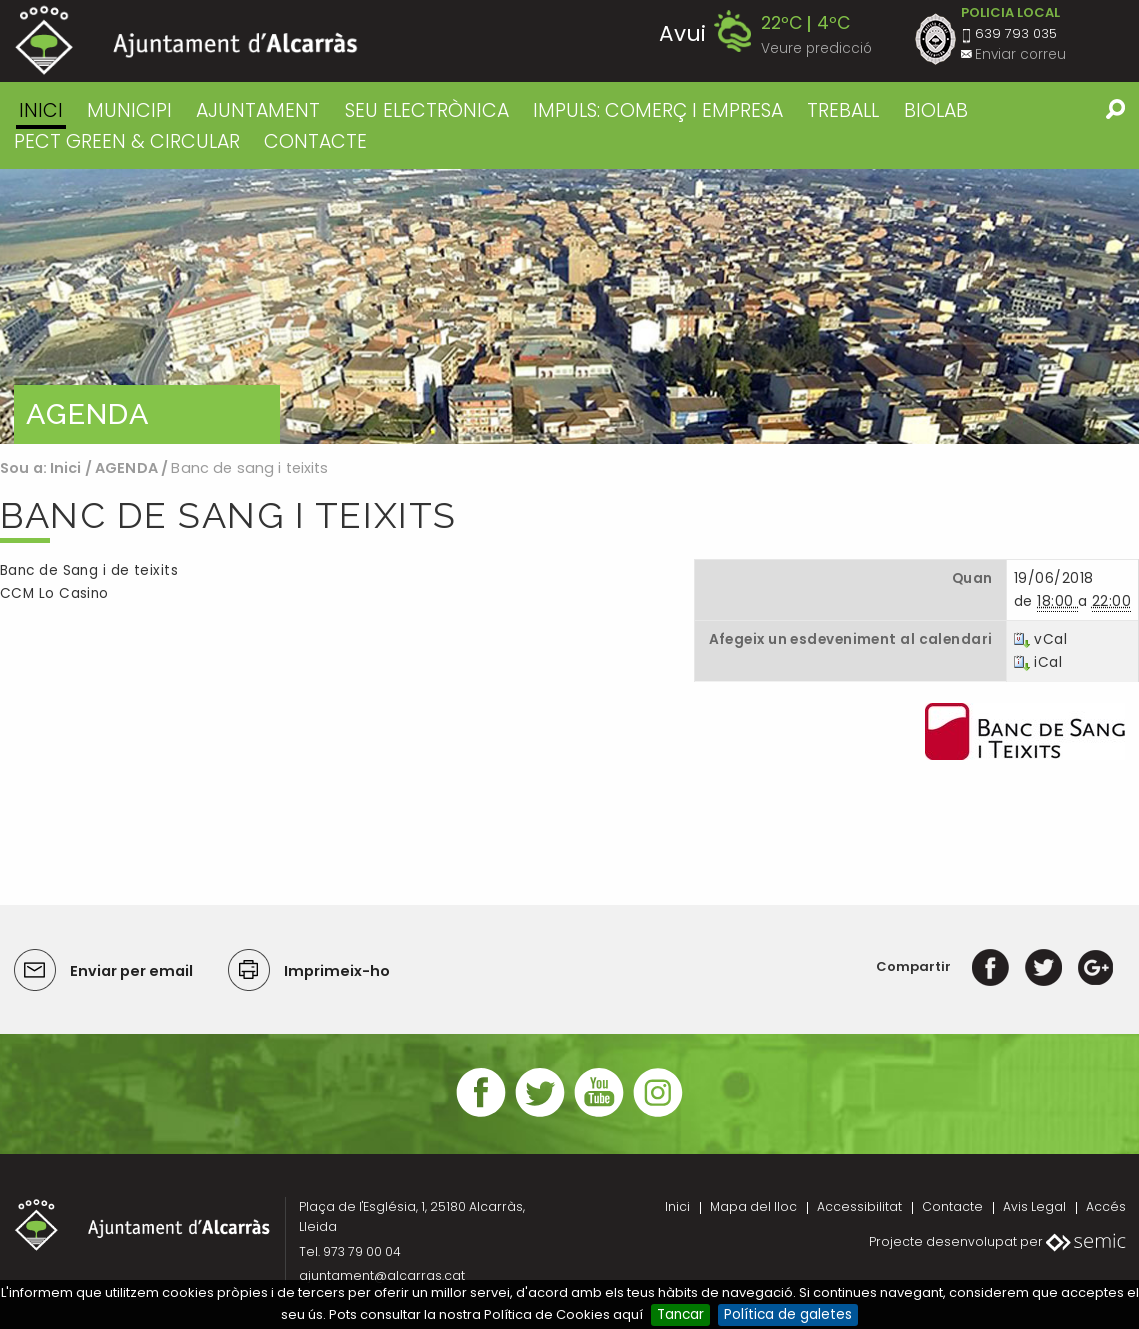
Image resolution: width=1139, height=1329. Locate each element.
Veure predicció (816, 48)
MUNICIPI (129, 110)
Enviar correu (1020, 54)
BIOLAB (936, 110)
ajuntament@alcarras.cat (382, 1275)
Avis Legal (1034, 1206)
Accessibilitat (859, 1206)
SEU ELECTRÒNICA (427, 110)
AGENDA (126, 468)
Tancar (680, 1314)
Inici (41, 110)
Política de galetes (788, 1314)
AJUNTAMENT (258, 110)
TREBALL (843, 110)
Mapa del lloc (753, 1206)
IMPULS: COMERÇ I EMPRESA (658, 110)
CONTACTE (315, 141)
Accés (1106, 1206)
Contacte (952, 1206)
